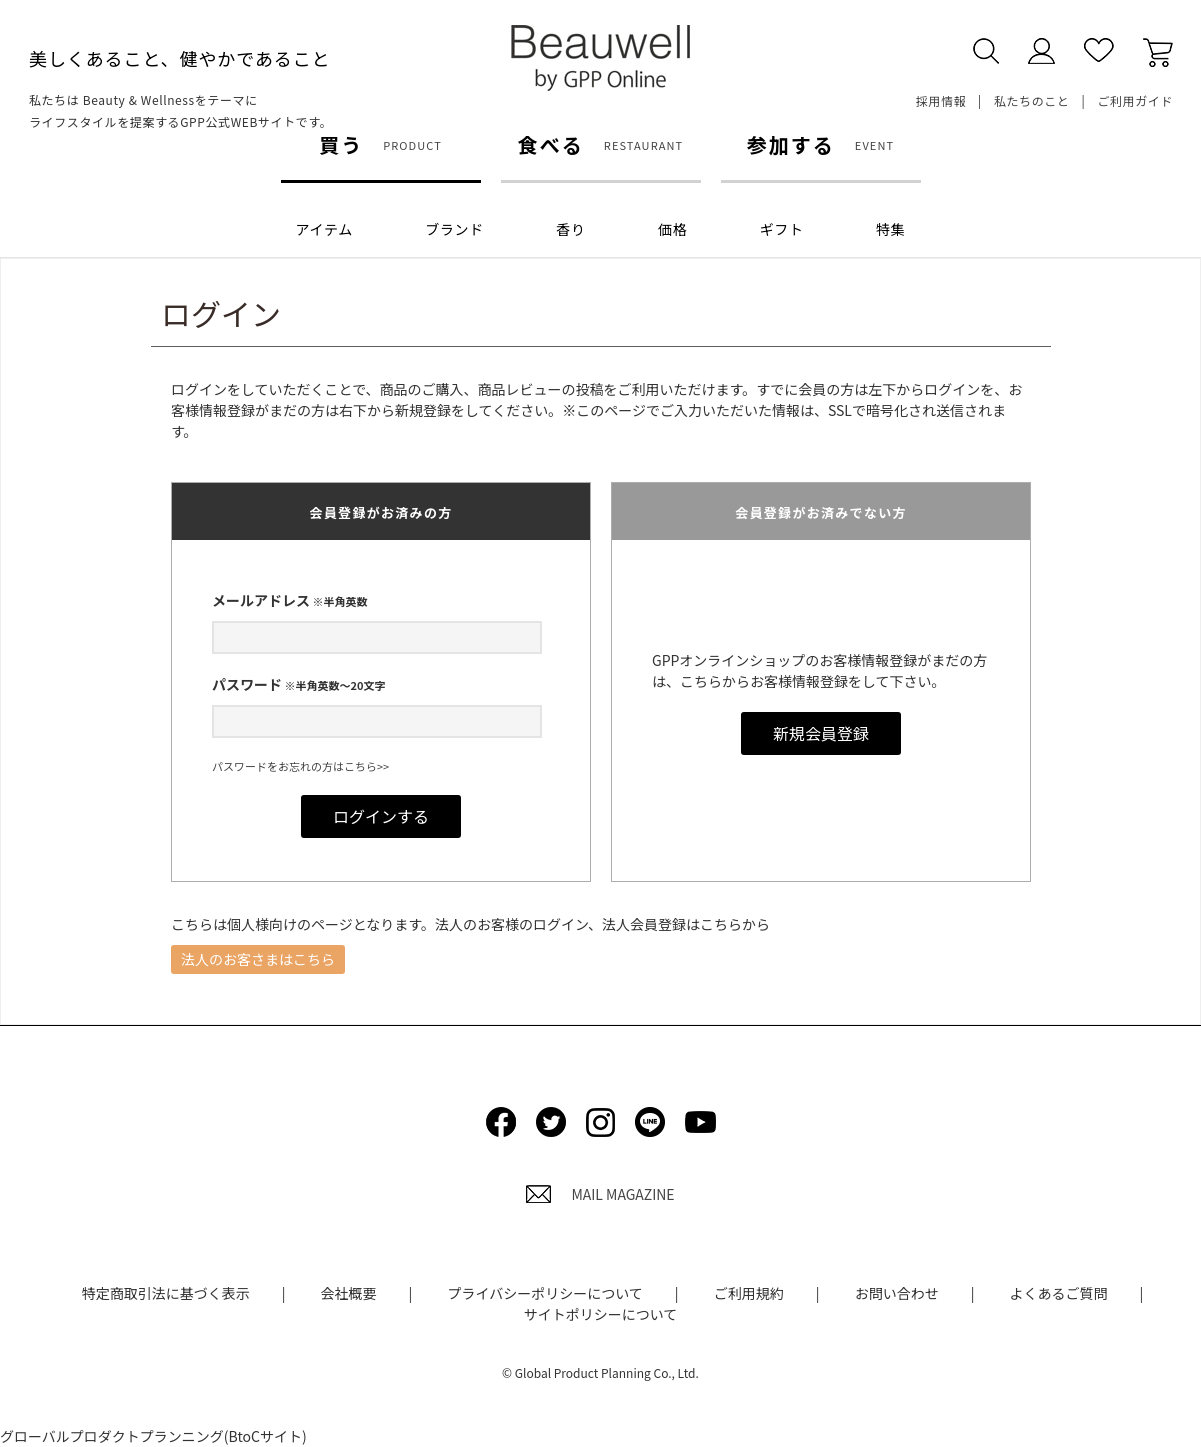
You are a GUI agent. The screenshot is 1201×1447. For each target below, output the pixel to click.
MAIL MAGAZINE (600, 1194)
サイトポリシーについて (601, 1314)
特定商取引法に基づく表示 (166, 1293)
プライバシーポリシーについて (544, 1293)
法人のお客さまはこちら (258, 959)
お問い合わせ (897, 1293)
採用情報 (941, 100)
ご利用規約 (749, 1293)
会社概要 (349, 1293)
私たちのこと (1032, 100)
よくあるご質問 (1059, 1293)
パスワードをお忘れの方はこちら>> (300, 766)
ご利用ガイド (1135, 100)
